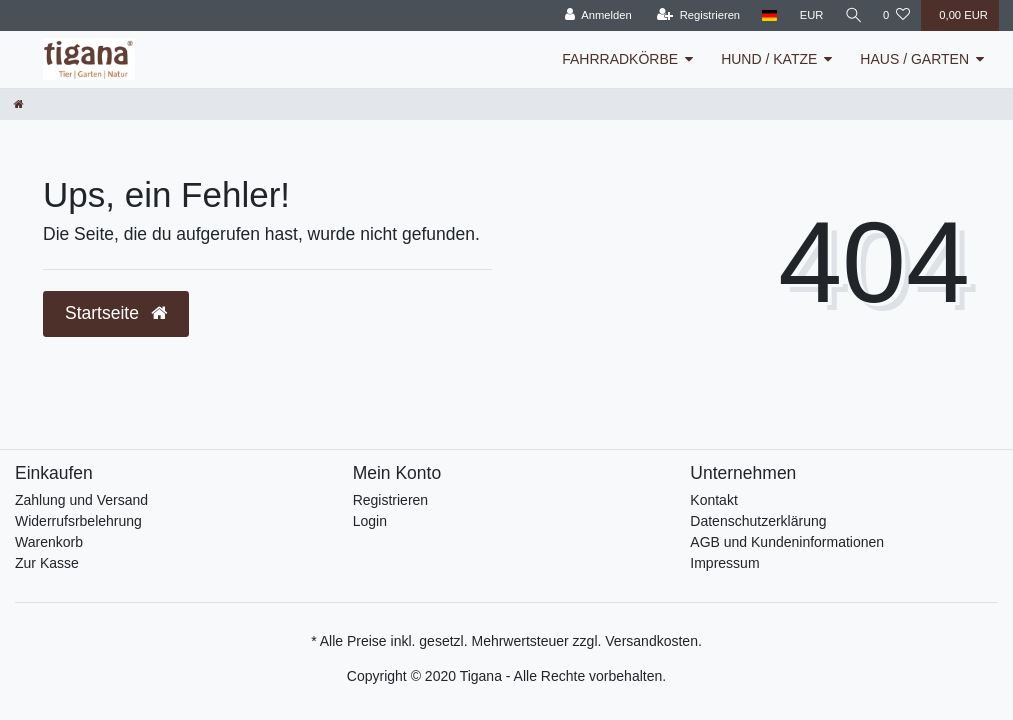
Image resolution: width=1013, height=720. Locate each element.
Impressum (724, 563)
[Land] (767, 15)
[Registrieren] (695, 15)
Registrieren (390, 500)
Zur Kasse (47, 563)
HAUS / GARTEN (914, 59)
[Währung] (809, 15)
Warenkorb (49, 542)
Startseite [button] (116, 313)
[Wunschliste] (896, 15)
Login (370, 521)
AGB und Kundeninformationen (787, 542)
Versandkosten (651, 641)
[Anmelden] (595, 15)
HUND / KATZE (769, 59)
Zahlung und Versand (81, 500)
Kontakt (713, 500)
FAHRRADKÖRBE (620, 59)
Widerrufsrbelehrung (78, 521)
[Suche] (852, 15)
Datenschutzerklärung (758, 521)
